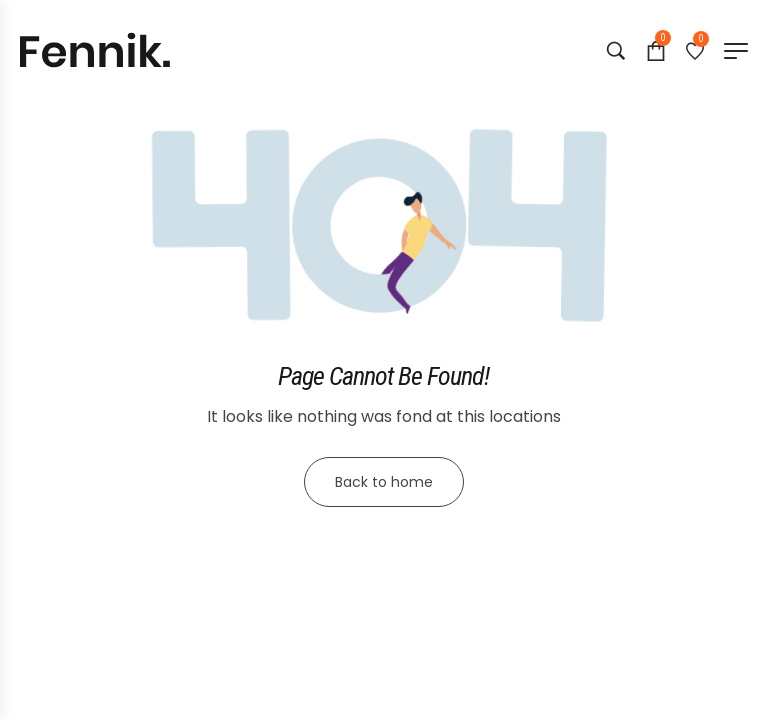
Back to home (384, 482)
